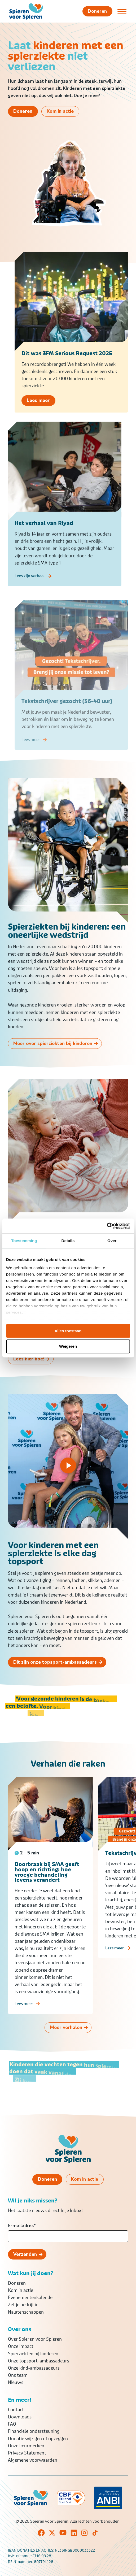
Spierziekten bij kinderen (33, 2354)
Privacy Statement (27, 2453)
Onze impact (20, 2346)
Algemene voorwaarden (32, 2460)
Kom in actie (20, 2290)
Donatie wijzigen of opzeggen (38, 2438)
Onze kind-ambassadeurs (34, 2368)
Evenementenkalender (31, 2297)
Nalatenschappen (26, 2312)
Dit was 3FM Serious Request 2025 (66, 358)
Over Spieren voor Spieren (35, 2339)
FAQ (12, 2424)
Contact (16, 2410)
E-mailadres (22, 2225)
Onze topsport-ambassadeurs (38, 2361)
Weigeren (68, 1346)
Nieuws (15, 2382)
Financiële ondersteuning (33, 2431)
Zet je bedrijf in (23, 2305)
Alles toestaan (68, 1331)
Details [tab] (68, 1240)
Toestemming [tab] (24, 1240)
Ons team (18, 2375)
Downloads (20, 2417)
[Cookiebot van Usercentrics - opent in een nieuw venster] (107, 1225)
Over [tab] (112, 1240)
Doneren (17, 2283)
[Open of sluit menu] (122, 11)
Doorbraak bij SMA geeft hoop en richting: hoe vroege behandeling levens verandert (47, 1882)
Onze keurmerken (26, 2446)
